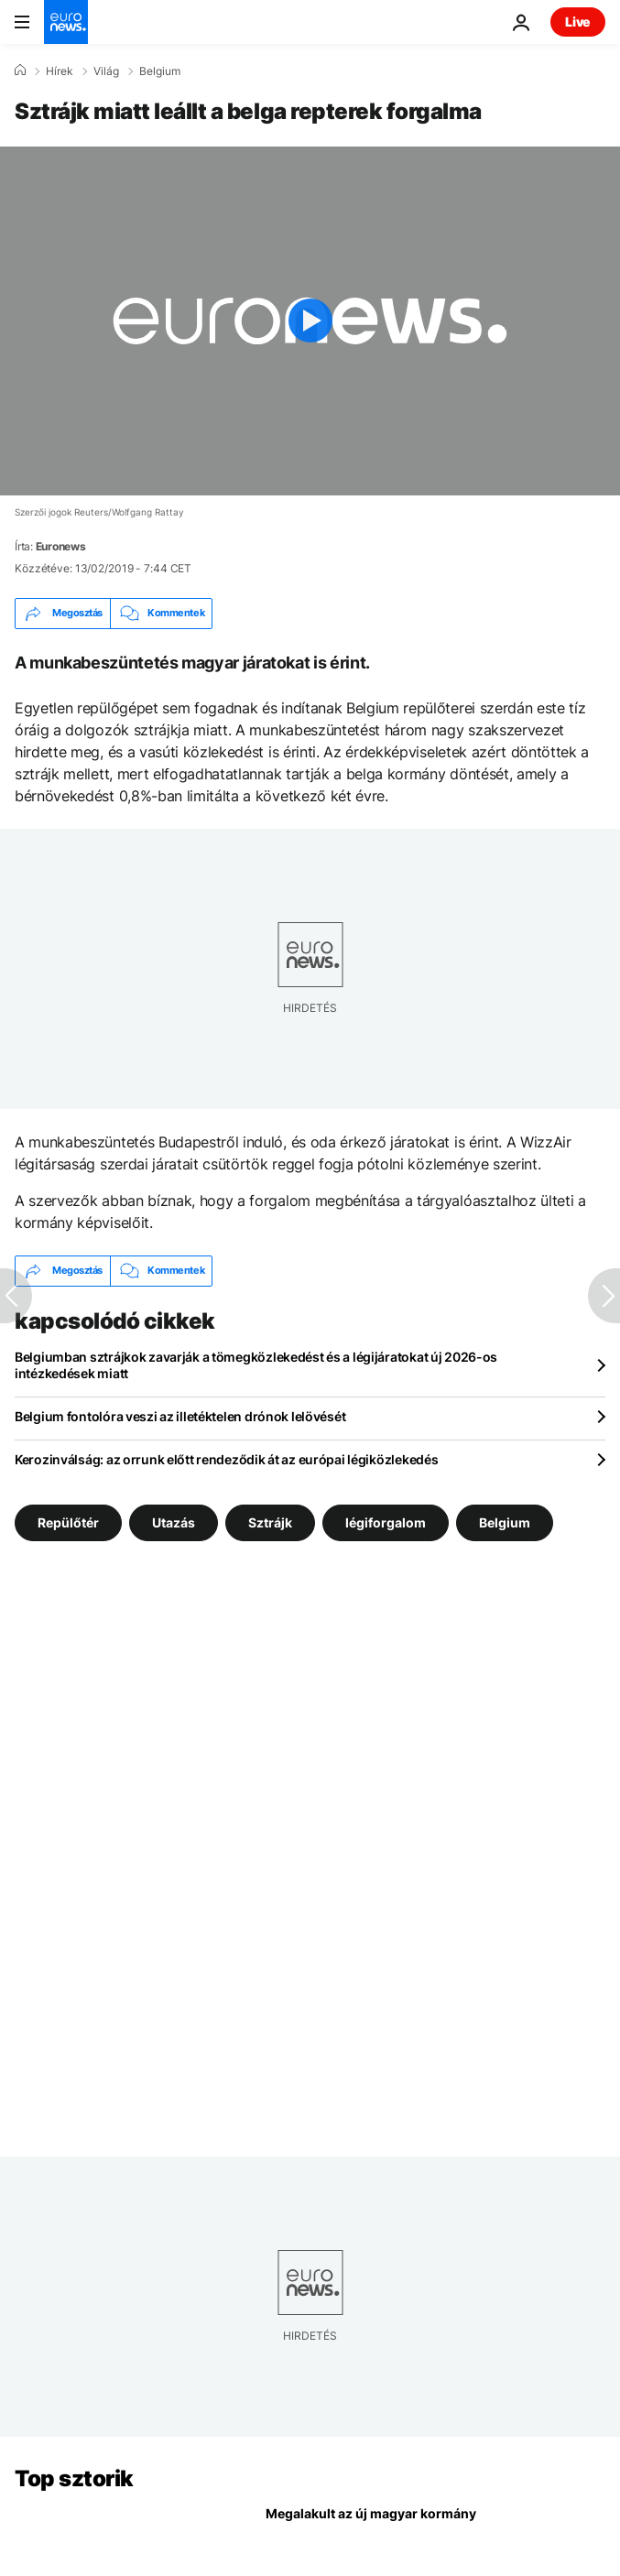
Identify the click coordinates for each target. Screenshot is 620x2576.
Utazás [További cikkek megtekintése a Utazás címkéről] (173, 1521)
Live (578, 21)
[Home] (20, 70)
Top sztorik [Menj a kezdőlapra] (74, 2478)
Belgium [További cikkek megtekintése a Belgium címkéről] (504, 1521)
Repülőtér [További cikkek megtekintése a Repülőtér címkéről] (68, 1521)
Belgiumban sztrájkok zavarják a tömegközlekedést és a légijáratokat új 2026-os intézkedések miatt (256, 1365)
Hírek (59, 71)
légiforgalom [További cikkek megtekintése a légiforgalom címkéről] (385, 1521)
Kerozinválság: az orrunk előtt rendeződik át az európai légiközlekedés (226, 1459)
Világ (106, 71)
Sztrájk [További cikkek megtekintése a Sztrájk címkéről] (270, 1521)
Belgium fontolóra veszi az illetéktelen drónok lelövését (180, 1416)
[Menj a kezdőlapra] (66, 22)
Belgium (159, 71)
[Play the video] (310, 321)
